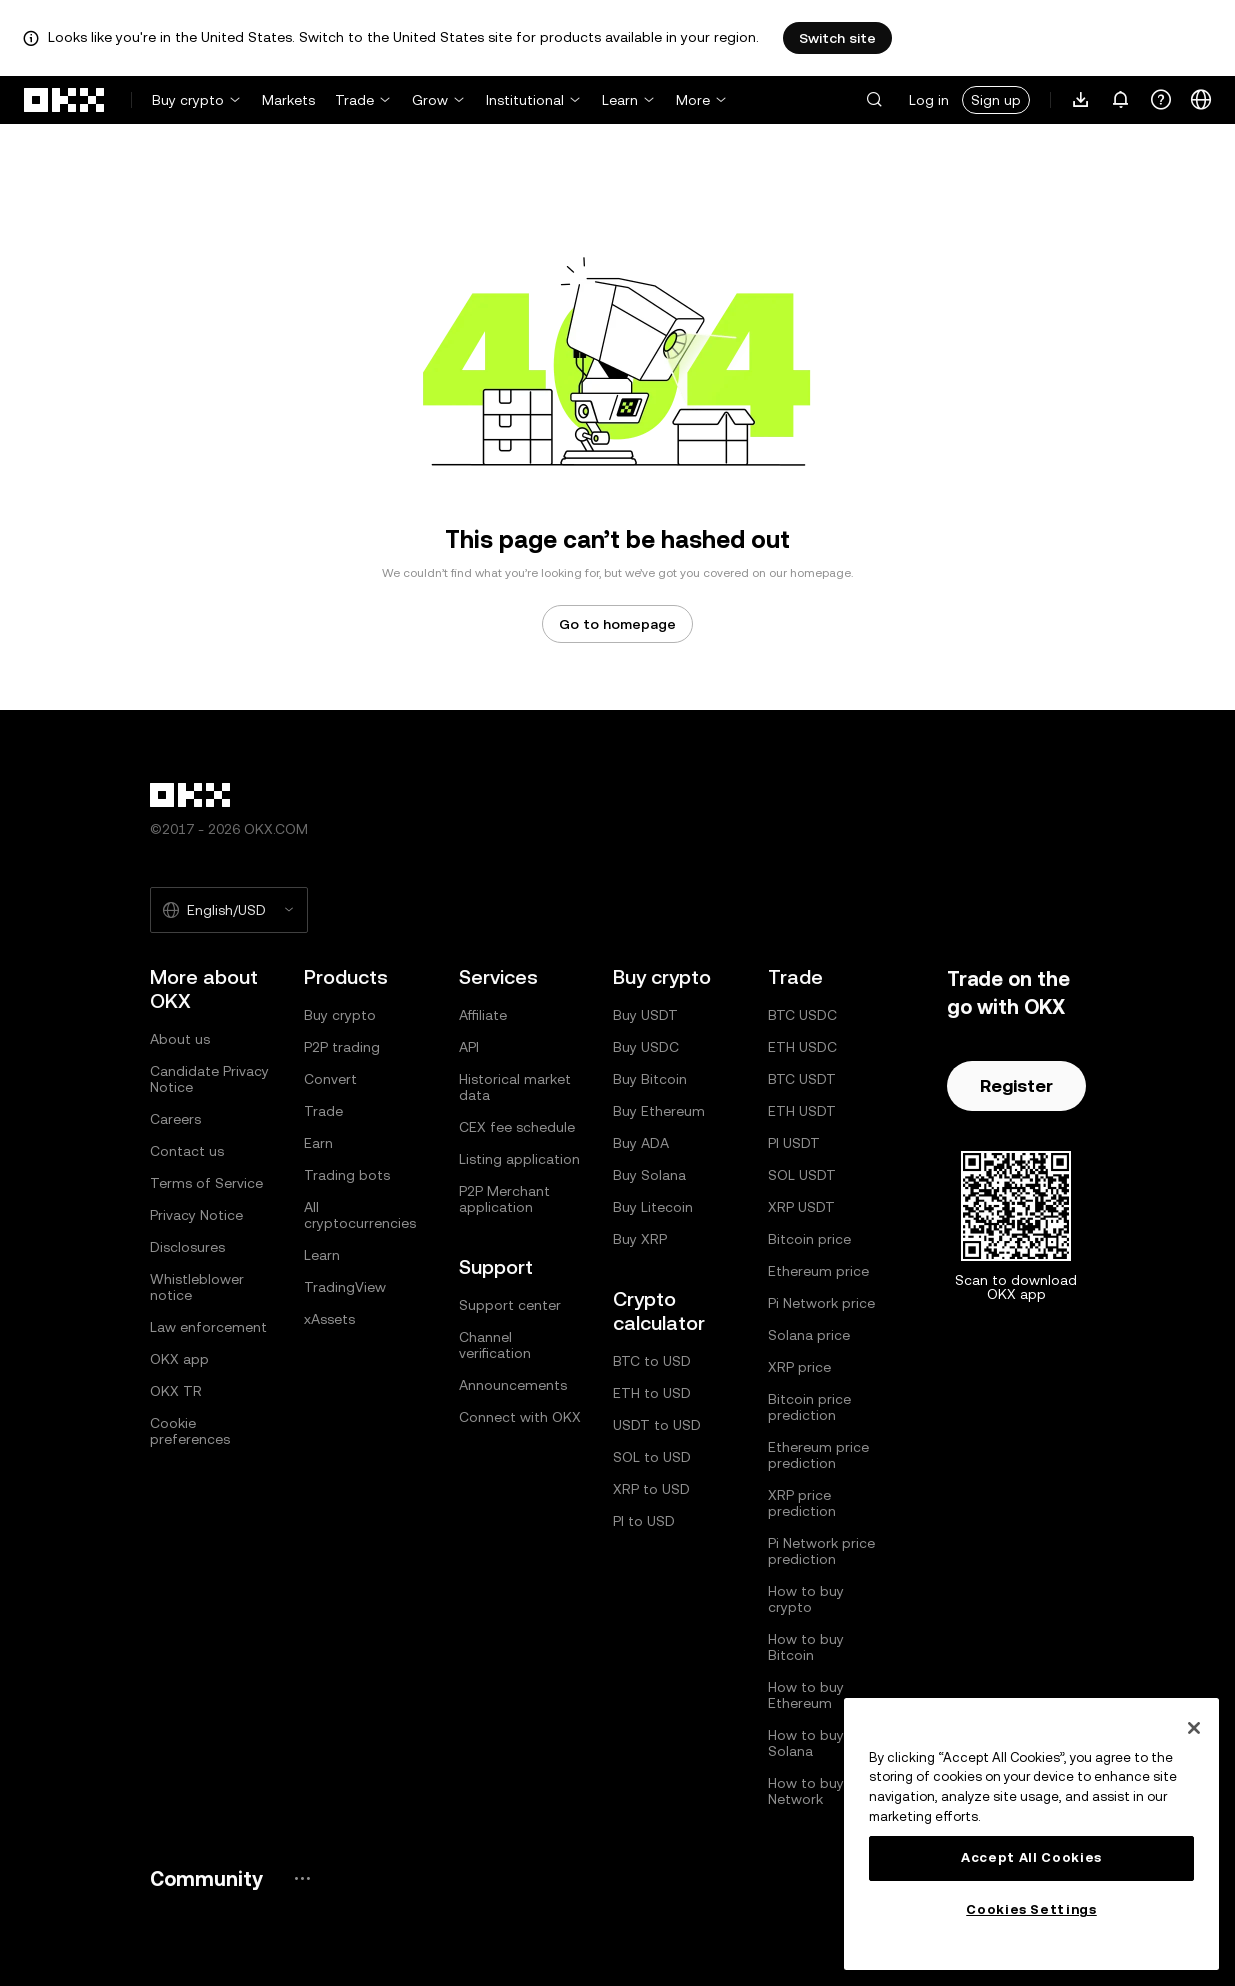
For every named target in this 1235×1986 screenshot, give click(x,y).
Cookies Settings (1031, 1909)
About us (180, 1039)
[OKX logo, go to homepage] (65, 100)
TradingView (345, 1287)
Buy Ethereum (659, 1111)
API (469, 1047)
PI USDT (794, 1143)
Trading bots (347, 1175)
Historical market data (515, 1087)
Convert (330, 1079)
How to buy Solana (806, 1743)
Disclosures (187, 1247)
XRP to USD (651, 1489)
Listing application (519, 1159)
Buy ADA (641, 1143)
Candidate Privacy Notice (209, 1079)
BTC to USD (652, 1361)
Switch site (837, 38)
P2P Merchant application (504, 1199)
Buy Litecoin (653, 1207)
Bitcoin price (809, 1239)
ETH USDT (802, 1111)
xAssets (329, 1319)
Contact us (187, 1151)
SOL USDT (802, 1175)
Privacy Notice (196, 1215)
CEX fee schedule (517, 1127)
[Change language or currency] (1201, 100)
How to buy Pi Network (813, 1791)
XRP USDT (801, 1207)
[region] (1031, 1834)
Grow (430, 100)
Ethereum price (818, 1271)
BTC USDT (802, 1079)
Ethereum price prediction (818, 1455)
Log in (929, 100)
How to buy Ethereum (806, 1695)
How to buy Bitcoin (806, 1647)
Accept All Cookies (1031, 1857)
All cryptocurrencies (360, 1215)
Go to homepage (617, 624)
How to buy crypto (806, 1599)
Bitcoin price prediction (809, 1407)
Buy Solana (649, 1175)
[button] (874, 100)
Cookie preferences (190, 1431)
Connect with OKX (520, 1417)
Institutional (525, 100)
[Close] (1194, 1728)
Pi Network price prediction (821, 1551)
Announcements (513, 1385)
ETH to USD (652, 1393)
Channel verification (495, 1345)
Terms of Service (206, 1183)
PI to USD (644, 1521)
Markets (288, 100)
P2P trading (342, 1047)
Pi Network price (821, 1303)
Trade (354, 100)
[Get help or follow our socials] (1161, 100)
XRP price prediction (802, 1503)
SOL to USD (652, 1457)
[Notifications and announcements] (1121, 100)
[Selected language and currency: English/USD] (229, 910)
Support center (510, 1305)
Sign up (996, 100)
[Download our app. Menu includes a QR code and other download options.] (1081, 100)
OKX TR (176, 1391)
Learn (620, 100)
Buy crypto (188, 100)
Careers (175, 1119)
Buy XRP (640, 1239)
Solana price (809, 1335)
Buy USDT (645, 1015)
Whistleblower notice (197, 1287)
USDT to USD (657, 1425)
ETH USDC (802, 1047)
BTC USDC (802, 1015)
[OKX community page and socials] (302, 1878)
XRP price (799, 1367)
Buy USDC (646, 1047)
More (693, 100)
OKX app (179, 1359)
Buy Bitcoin (650, 1079)
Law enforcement (208, 1327)
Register (1016, 1085)
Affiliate (483, 1015)
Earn (318, 1143)
